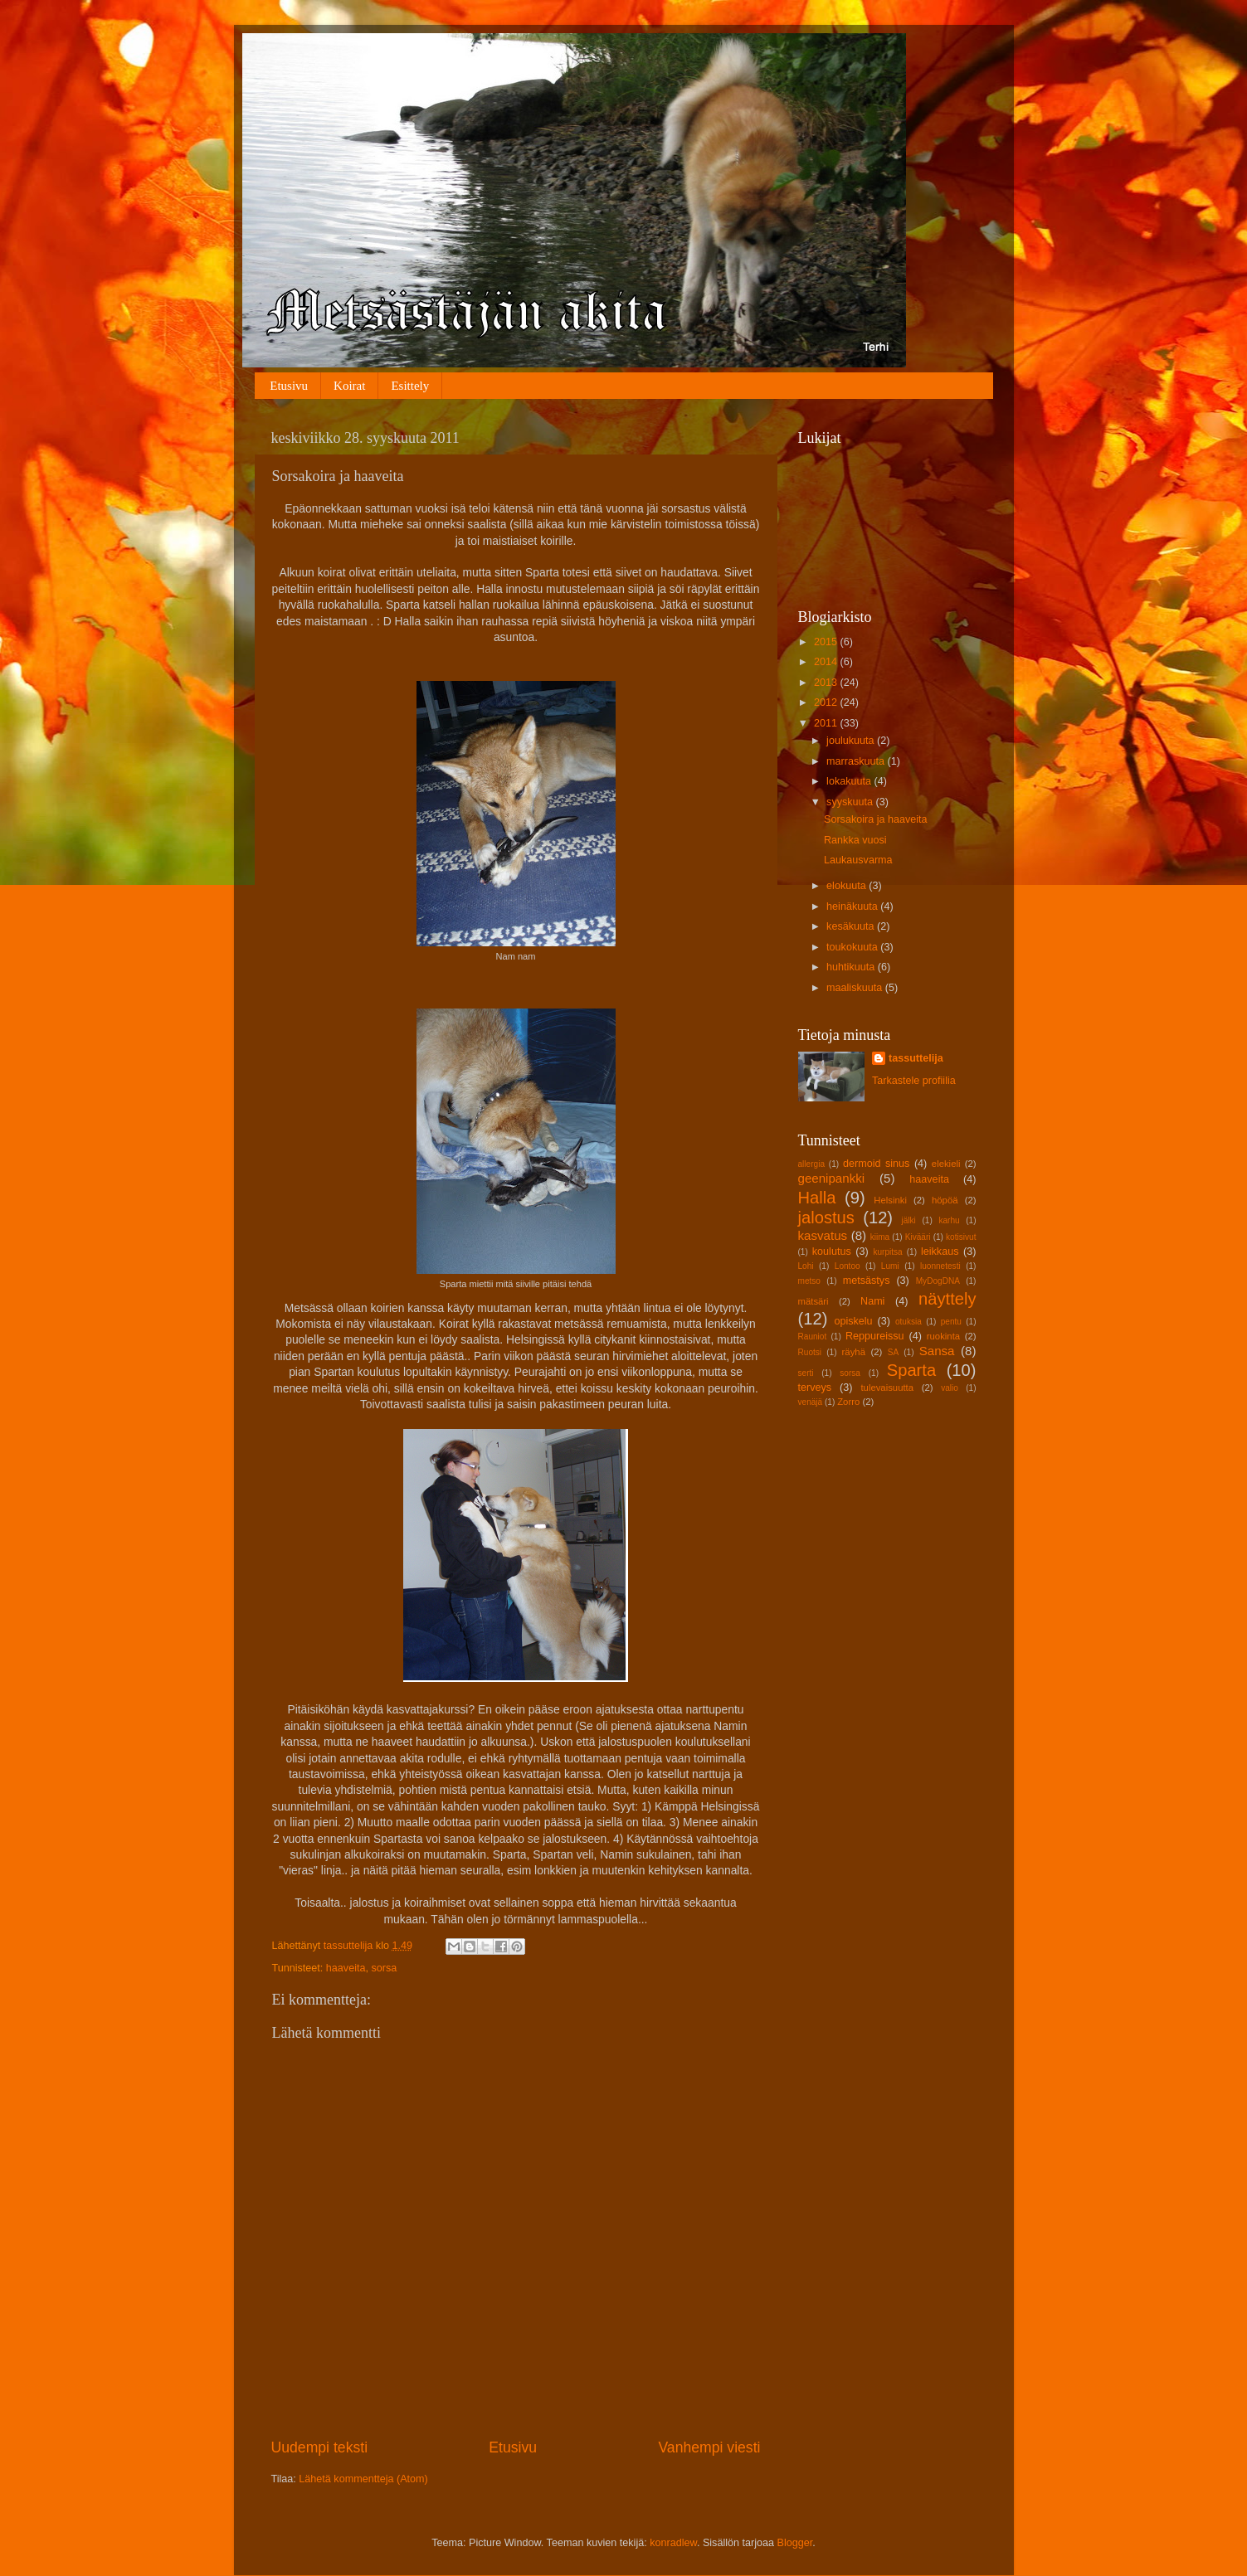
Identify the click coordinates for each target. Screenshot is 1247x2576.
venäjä (810, 1402)
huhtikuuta (852, 967)
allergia (812, 1164)
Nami (872, 1301)
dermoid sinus (876, 1163)
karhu (948, 1220)
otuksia (908, 1321)
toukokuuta (853, 947)
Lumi (890, 1266)
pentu (951, 1321)
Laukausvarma (858, 860)
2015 (827, 642)
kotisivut (961, 1237)
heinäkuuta (853, 906)
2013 (827, 682)
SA (893, 1352)
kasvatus (823, 1235)
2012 (827, 702)
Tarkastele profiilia (914, 1080)
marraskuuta (857, 761)
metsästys (866, 1280)
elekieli (946, 1164)
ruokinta (943, 1336)
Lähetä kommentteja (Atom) (363, 2479)
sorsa (384, 1968)
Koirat (349, 385)
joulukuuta (851, 740)
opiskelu (853, 1321)
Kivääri (918, 1237)
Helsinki (890, 1200)
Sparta (911, 1370)
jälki (908, 1220)
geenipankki (831, 1178)
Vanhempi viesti (709, 2447)
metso (809, 1281)
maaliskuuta (855, 988)
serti (806, 1373)
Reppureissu (874, 1336)
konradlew (673, 2543)
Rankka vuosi (855, 840)
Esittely (410, 385)
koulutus (831, 1251)
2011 (827, 723)
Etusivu (289, 385)
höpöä (945, 1200)
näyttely (947, 1299)
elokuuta (847, 886)
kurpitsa (887, 1251)
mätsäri (813, 1301)
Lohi (806, 1266)
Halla (817, 1197)
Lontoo (847, 1266)
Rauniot (812, 1336)
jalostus (826, 1217)
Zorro (848, 1402)
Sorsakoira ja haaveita (876, 819)
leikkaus (940, 1251)
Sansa (937, 1351)
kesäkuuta (851, 926)
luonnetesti (940, 1266)
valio (949, 1387)
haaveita (346, 1968)
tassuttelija (916, 1058)
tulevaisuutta (886, 1387)
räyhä (853, 1352)
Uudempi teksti (319, 2447)
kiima (880, 1237)
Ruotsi (810, 1352)
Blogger (795, 2543)
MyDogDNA (938, 1281)
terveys (815, 1387)
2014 (827, 662)
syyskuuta (851, 802)
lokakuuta (850, 781)
